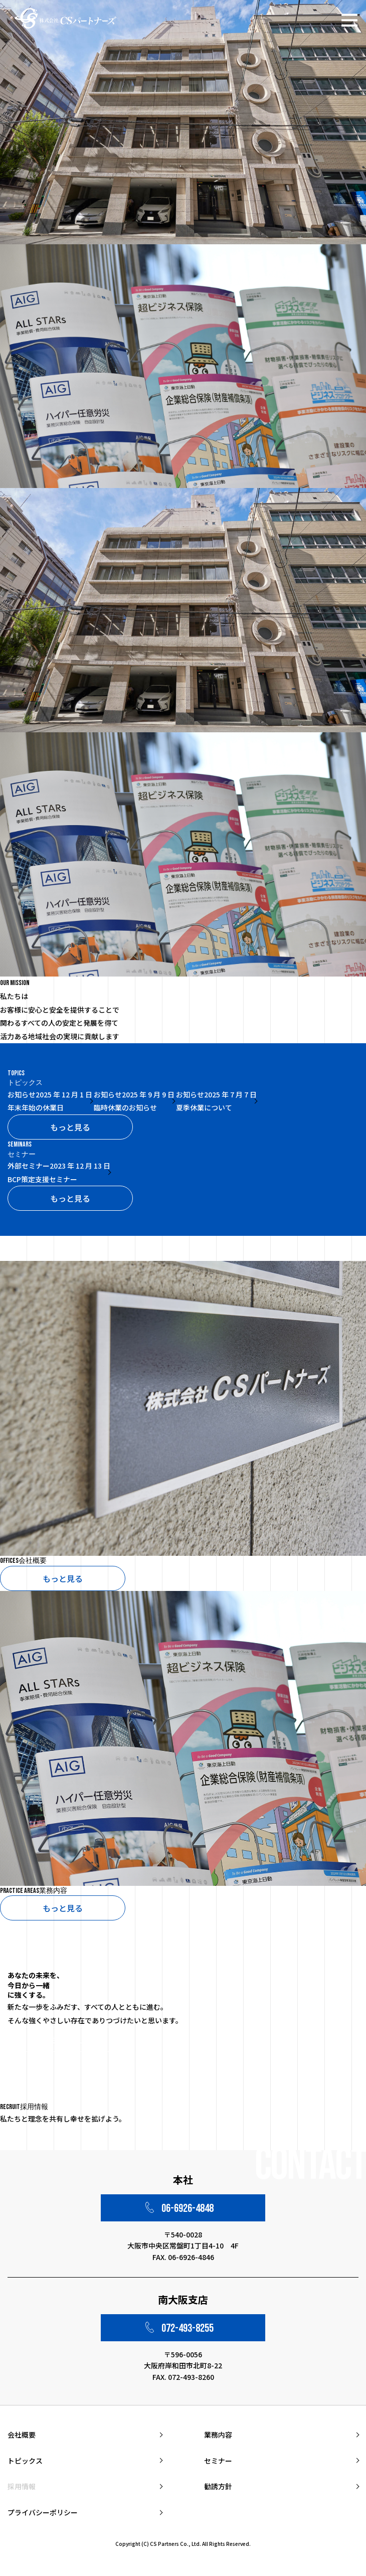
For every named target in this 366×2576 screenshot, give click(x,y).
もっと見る (70, 1127)
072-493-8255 (187, 2328)
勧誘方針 (218, 2486)
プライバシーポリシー (43, 2512)
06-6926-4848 (187, 2208)
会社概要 (22, 2435)
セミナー (218, 2461)
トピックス (25, 2461)
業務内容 (218, 2435)
